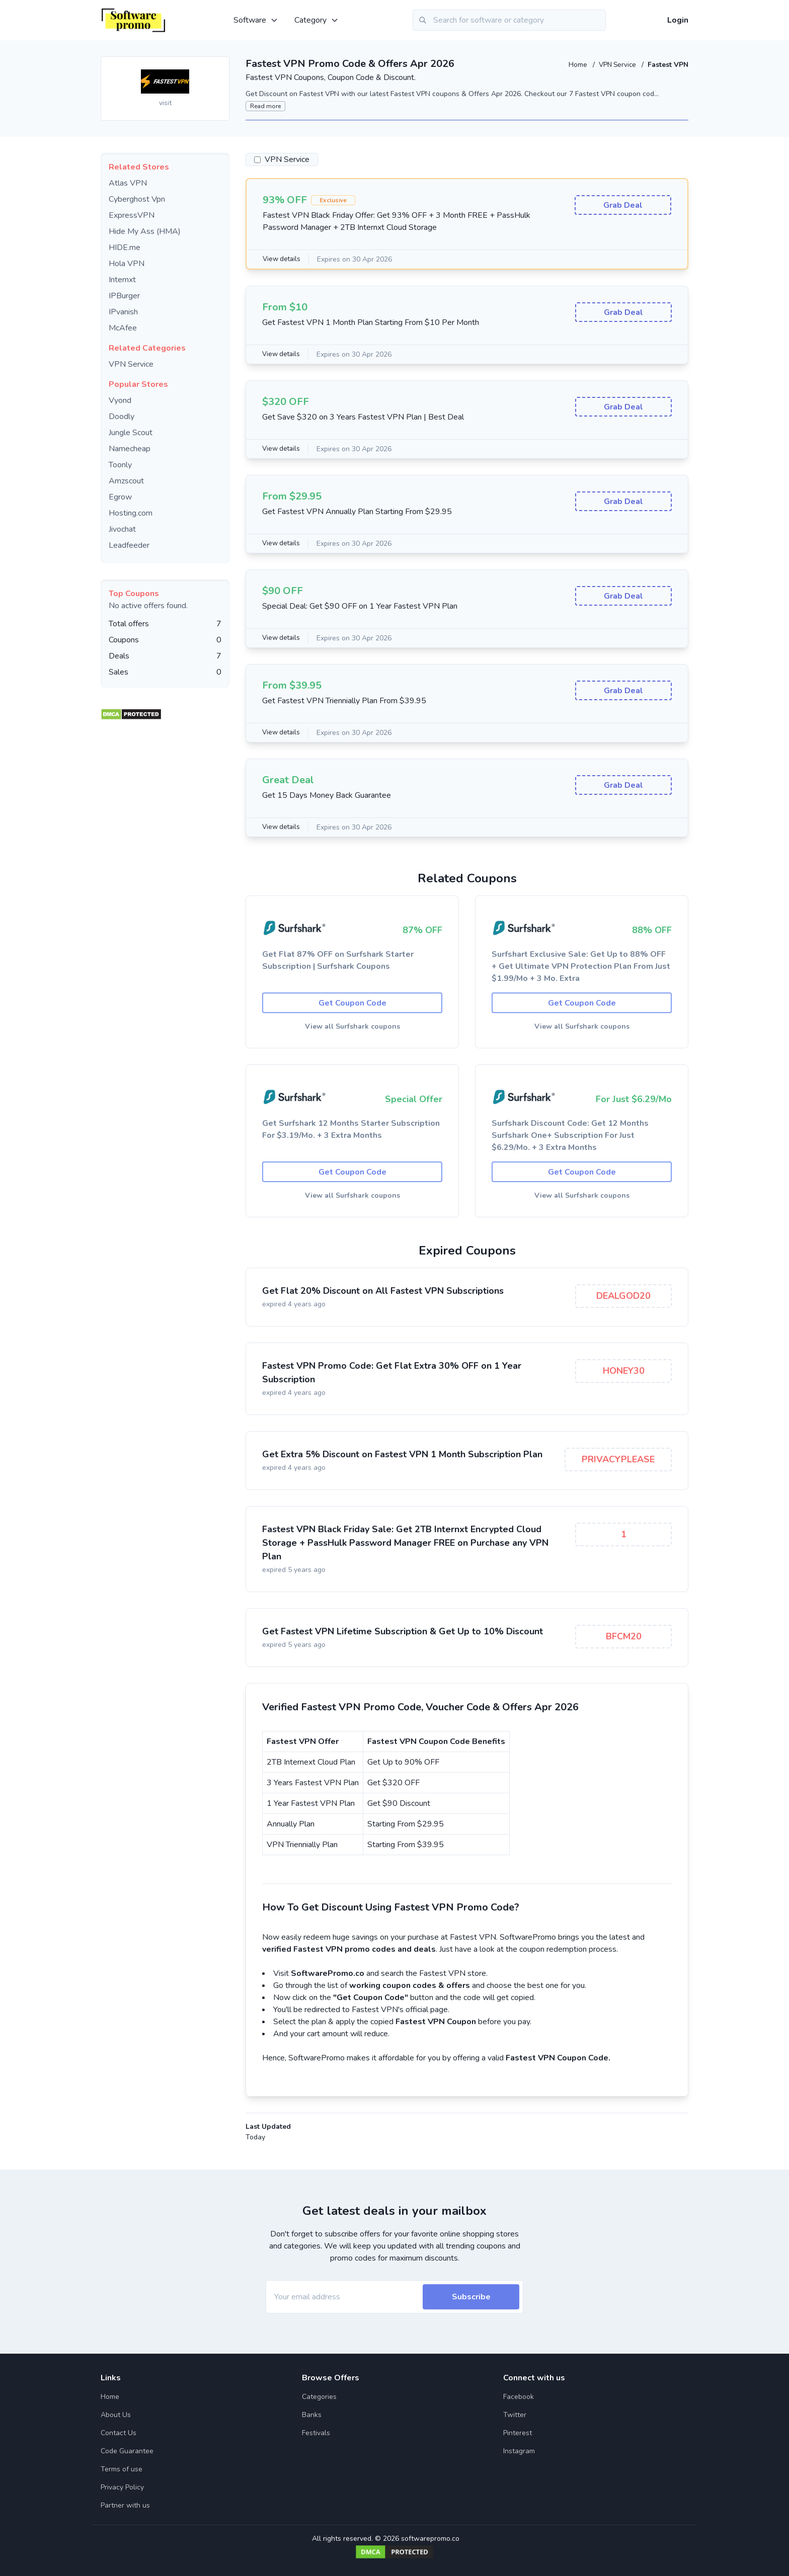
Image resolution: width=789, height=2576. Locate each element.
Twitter (514, 2415)
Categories (319, 2396)
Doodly (121, 416)
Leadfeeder (129, 545)
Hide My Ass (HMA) (145, 231)
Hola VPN (126, 263)
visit (165, 103)
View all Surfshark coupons (352, 1028)
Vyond (120, 400)
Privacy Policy (122, 2487)
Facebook (518, 2396)
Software (255, 20)
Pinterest (517, 2433)
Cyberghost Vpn (137, 199)
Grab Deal (623, 206)
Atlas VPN (128, 183)
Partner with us (125, 2505)
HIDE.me (124, 247)
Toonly (120, 464)
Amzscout (126, 480)
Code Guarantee (127, 2451)
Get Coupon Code (352, 1003)
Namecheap (129, 448)
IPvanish (123, 311)
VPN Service (617, 64)
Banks (312, 2415)
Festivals (316, 2433)
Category (316, 20)
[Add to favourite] (221, 65)
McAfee (123, 328)
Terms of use (121, 2469)
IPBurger (124, 295)
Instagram (519, 2451)
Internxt (122, 279)
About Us (116, 2415)
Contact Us (118, 2433)
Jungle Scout (130, 432)
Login (677, 20)
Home (575, 64)
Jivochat (122, 529)
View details (283, 259)
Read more (265, 106)
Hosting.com (130, 513)
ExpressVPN (131, 215)
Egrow (120, 497)
